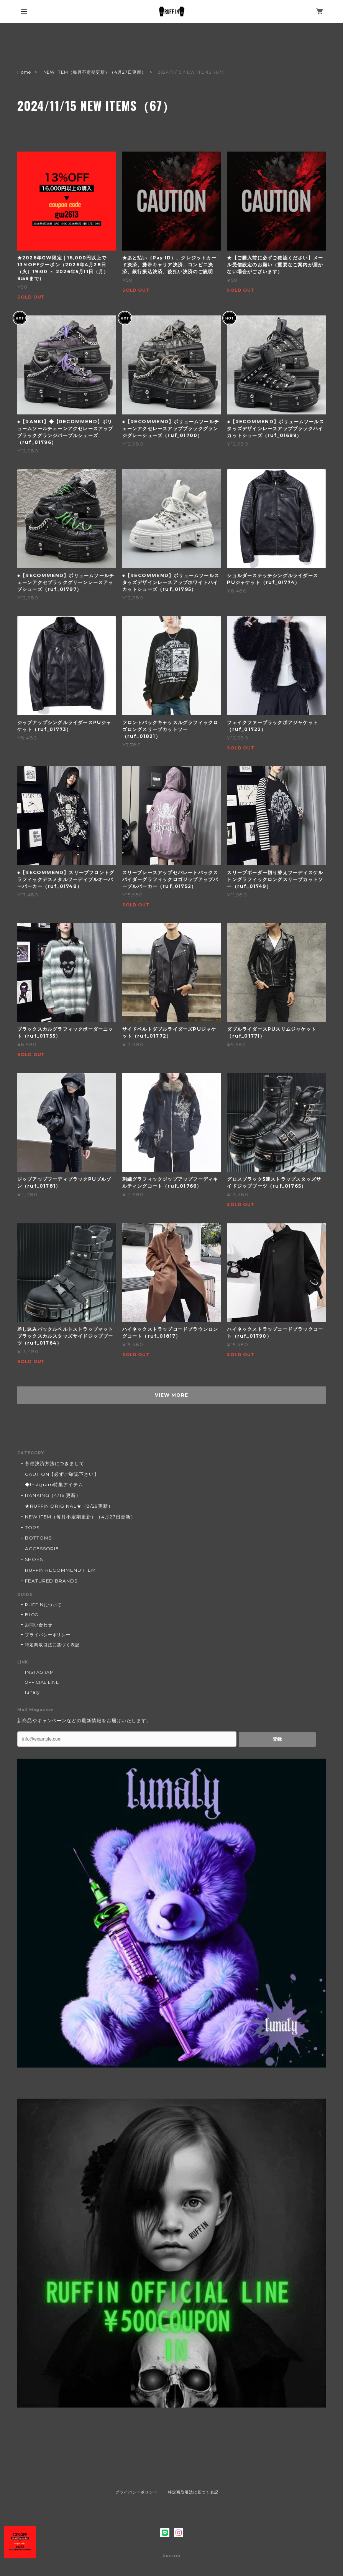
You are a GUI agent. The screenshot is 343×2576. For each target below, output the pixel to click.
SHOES (34, 1559)
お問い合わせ (39, 1624)
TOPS (32, 1527)
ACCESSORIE (42, 1548)
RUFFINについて (43, 1604)
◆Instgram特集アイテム (54, 1484)
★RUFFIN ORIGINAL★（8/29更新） (69, 1506)
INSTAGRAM (39, 1672)
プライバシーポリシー (48, 1634)
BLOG (31, 1614)
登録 (277, 1739)
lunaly (32, 1692)
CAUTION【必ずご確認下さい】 (62, 1474)
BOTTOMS (38, 1538)
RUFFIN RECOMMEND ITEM (60, 1570)
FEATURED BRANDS (51, 1581)
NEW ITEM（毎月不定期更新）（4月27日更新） (94, 72)
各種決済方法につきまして (55, 1463)
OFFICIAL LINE (42, 1682)
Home (24, 72)
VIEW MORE (171, 1395)
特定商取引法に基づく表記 (52, 1644)
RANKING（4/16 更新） (53, 1495)
